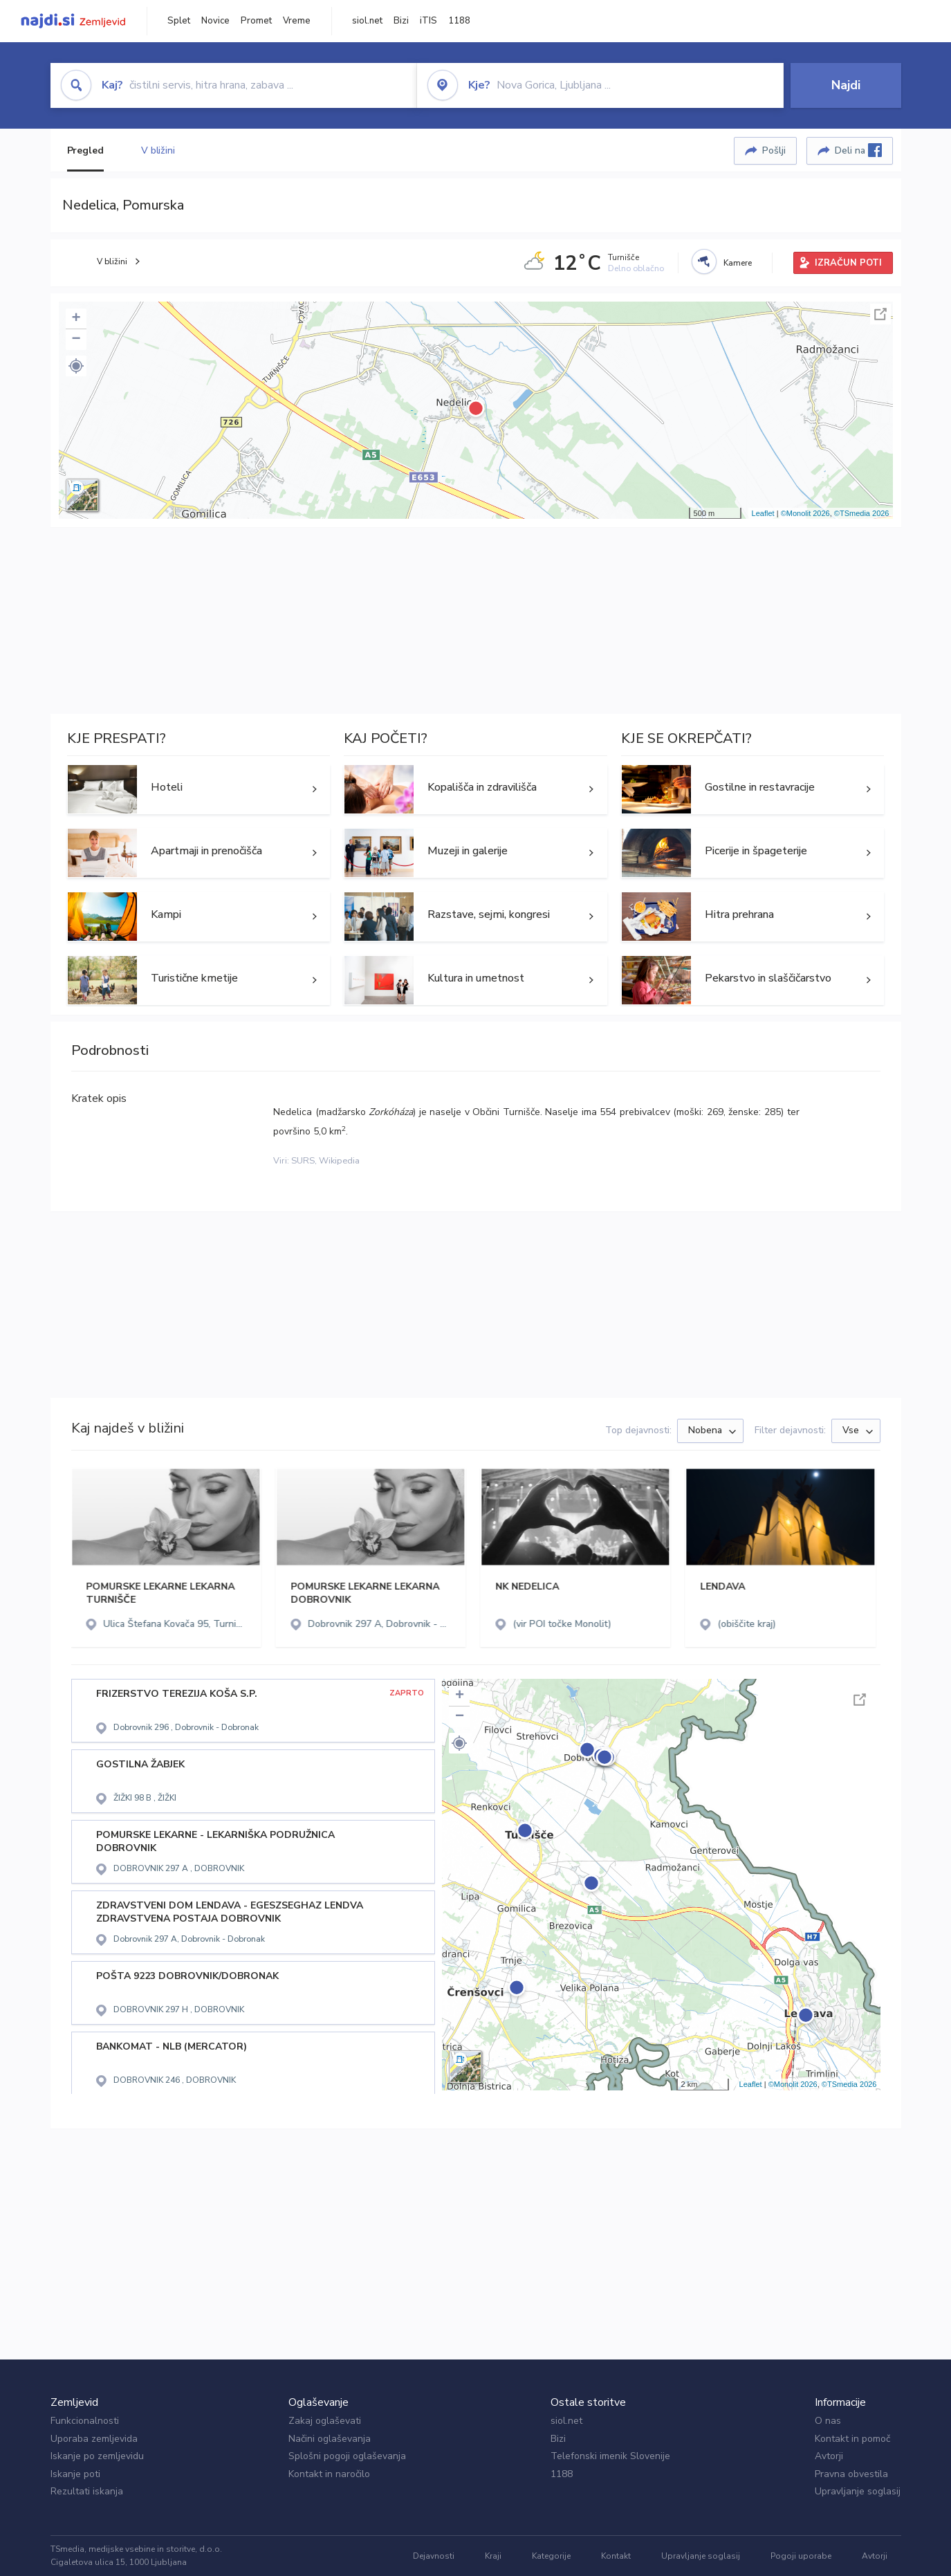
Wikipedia (339, 1160)
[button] (76, 366)
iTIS (428, 21)
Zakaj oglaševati (324, 2420)
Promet (256, 21)
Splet (178, 21)
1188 (459, 21)
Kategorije (551, 2555)
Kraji (493, 2555)
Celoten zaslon (880, 314)
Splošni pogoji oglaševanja (347, 2456)
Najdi (845, 85)
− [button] (75, 339)
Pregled (85, 150)
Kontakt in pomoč (852, 2438)
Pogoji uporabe (800, 2555)
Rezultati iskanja (86, 2491)
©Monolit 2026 (805, 513)
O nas (828, 2420)
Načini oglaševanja (329, 2438)
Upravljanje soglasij (858, 2491)
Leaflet (763, 513)
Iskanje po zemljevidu (97, 2456)
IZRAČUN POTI (848, 263)
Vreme (297, 21)
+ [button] (75, 319)
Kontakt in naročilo (329, 2474)
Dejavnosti (433, 2555)
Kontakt (616, 2555)
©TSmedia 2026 (861, 513)
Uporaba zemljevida (94, 2438)
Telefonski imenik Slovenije (610, 2456)
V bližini (158, 150)
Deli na (858, 150)
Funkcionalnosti (84, 2420)
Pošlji (774, 150)
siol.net (367, 21)
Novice (215, 21)
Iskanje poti (75, 2474)
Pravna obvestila (851, 2474)
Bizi (401, 21)
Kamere (737, 262)
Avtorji (829, 2456)
